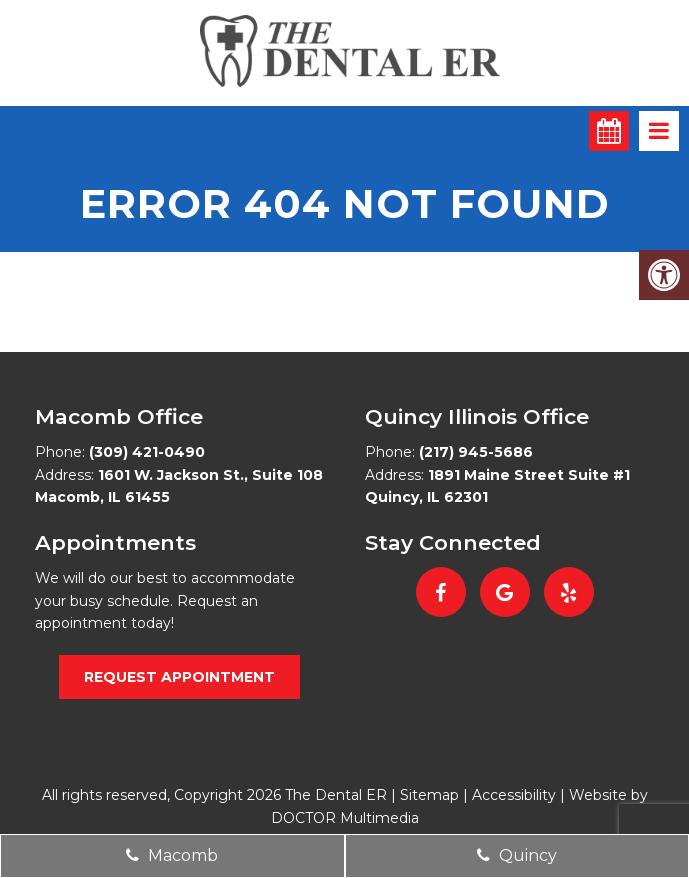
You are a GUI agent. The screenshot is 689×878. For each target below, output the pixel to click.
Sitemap (429, 795)
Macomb (172, 855)
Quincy (517, 855)
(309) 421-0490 (147, 452)
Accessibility (514, 795)
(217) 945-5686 (476, 452)
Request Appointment (179, 677)
